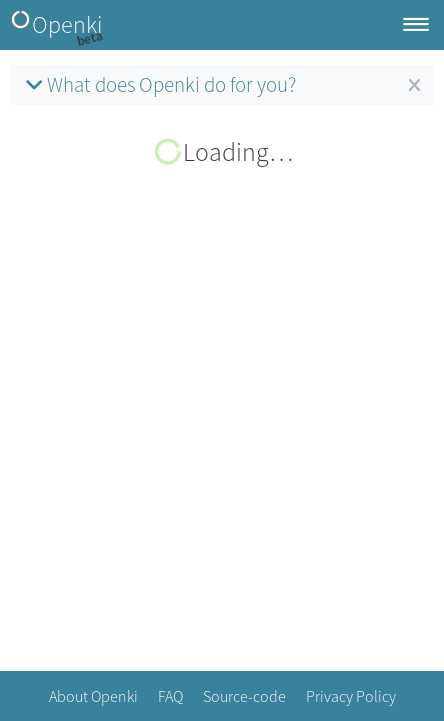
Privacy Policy (351, 696)
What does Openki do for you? (158, 84)
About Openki (93, 696)
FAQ (170, 696)
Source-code (244, 696)
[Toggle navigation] (416, 25)
